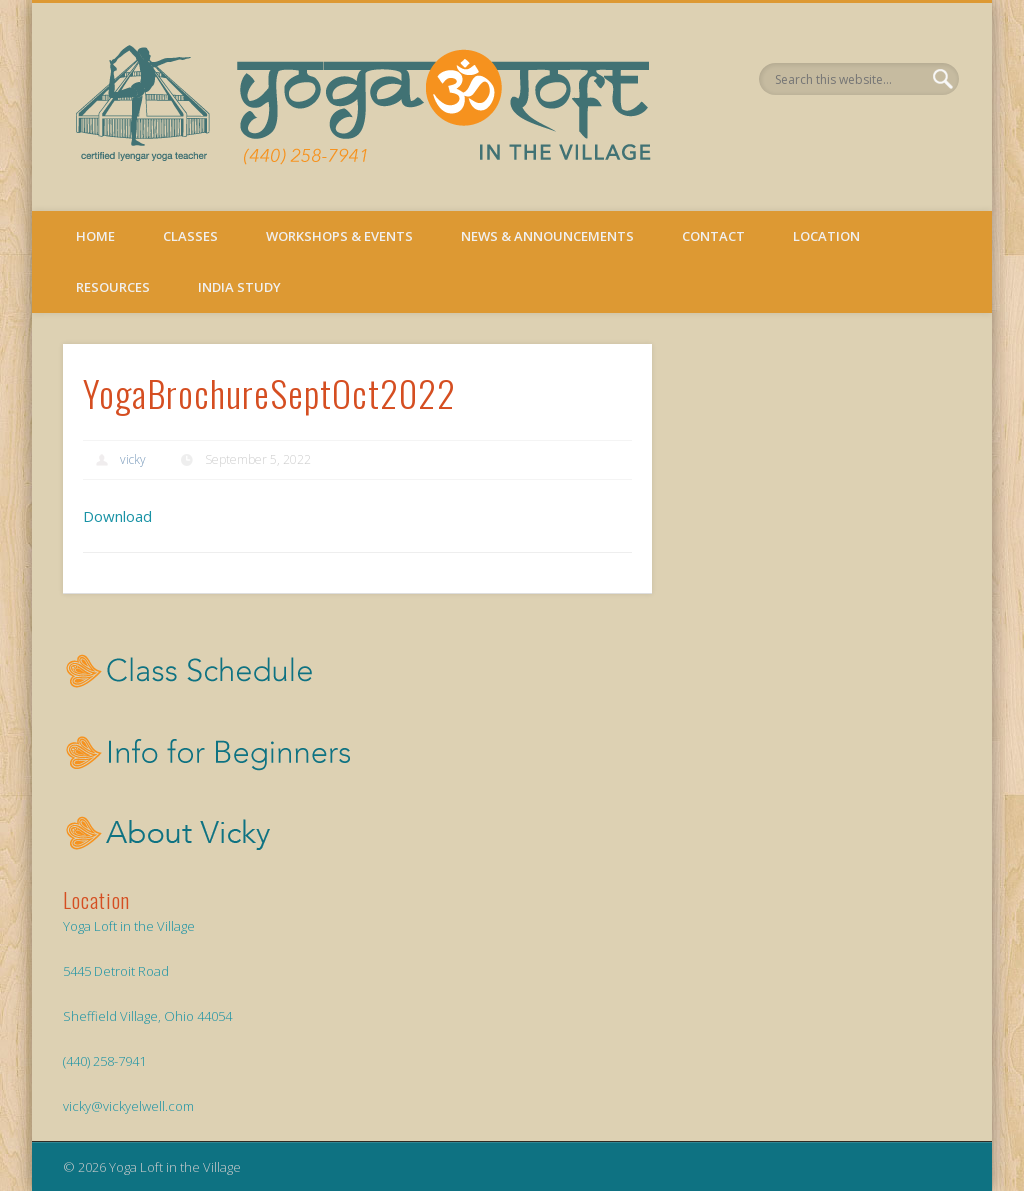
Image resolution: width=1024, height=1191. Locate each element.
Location (826, 236)
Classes (190, 236)
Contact (713, 236)
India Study (239, 287)
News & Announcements (547, 236)
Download (117, 516)
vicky (133, 459)
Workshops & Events (339, 236)
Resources (113, 287)
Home (95, 236)
